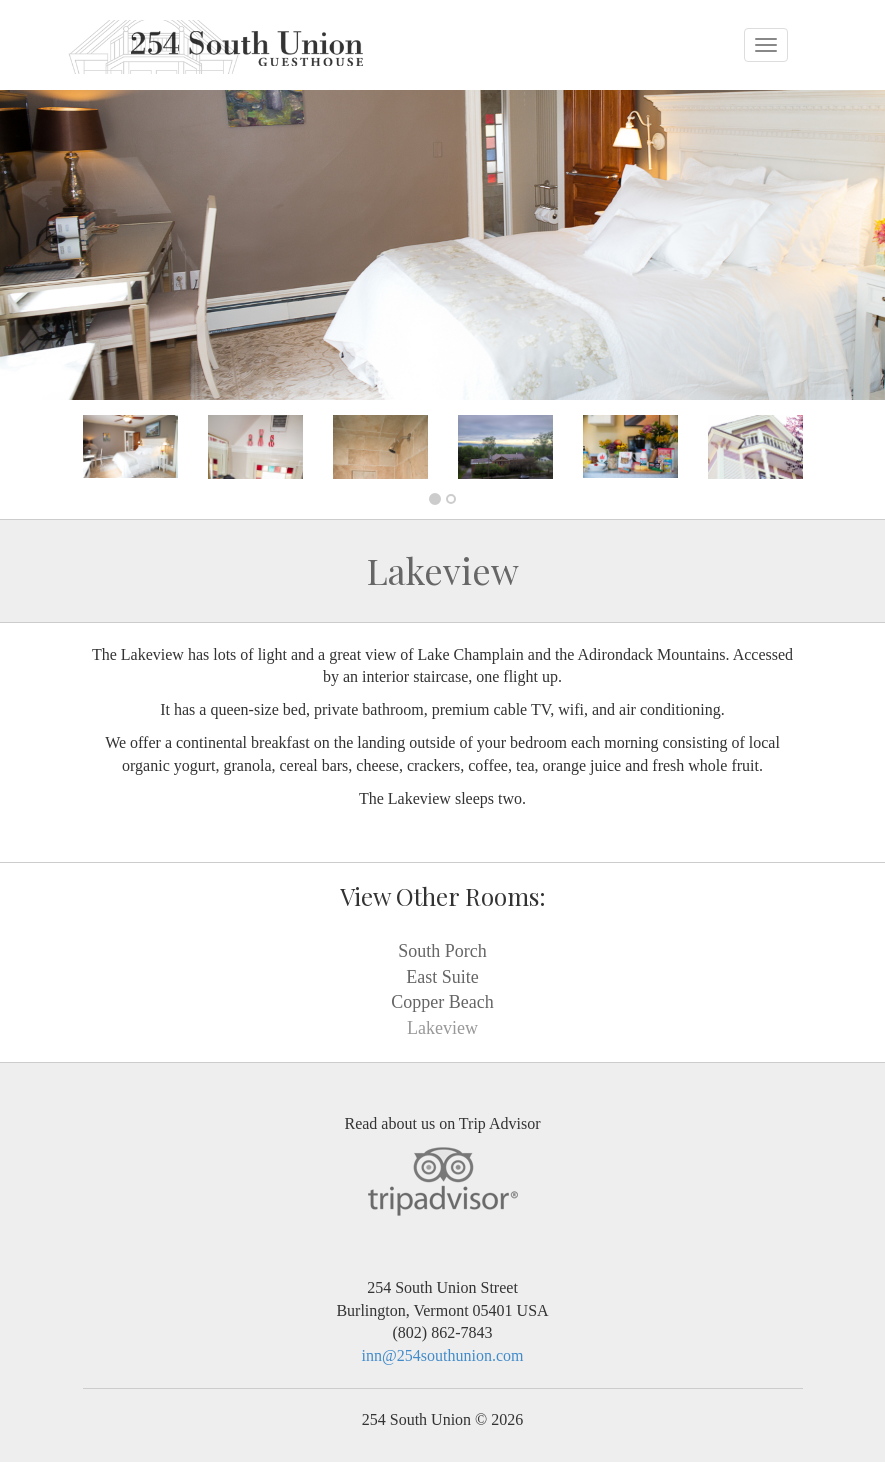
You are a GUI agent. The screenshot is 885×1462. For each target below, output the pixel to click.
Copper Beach (442, 1002)
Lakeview (442, 1028)
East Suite (442, 977)
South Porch (442, 951)
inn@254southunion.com (443, 1355)
